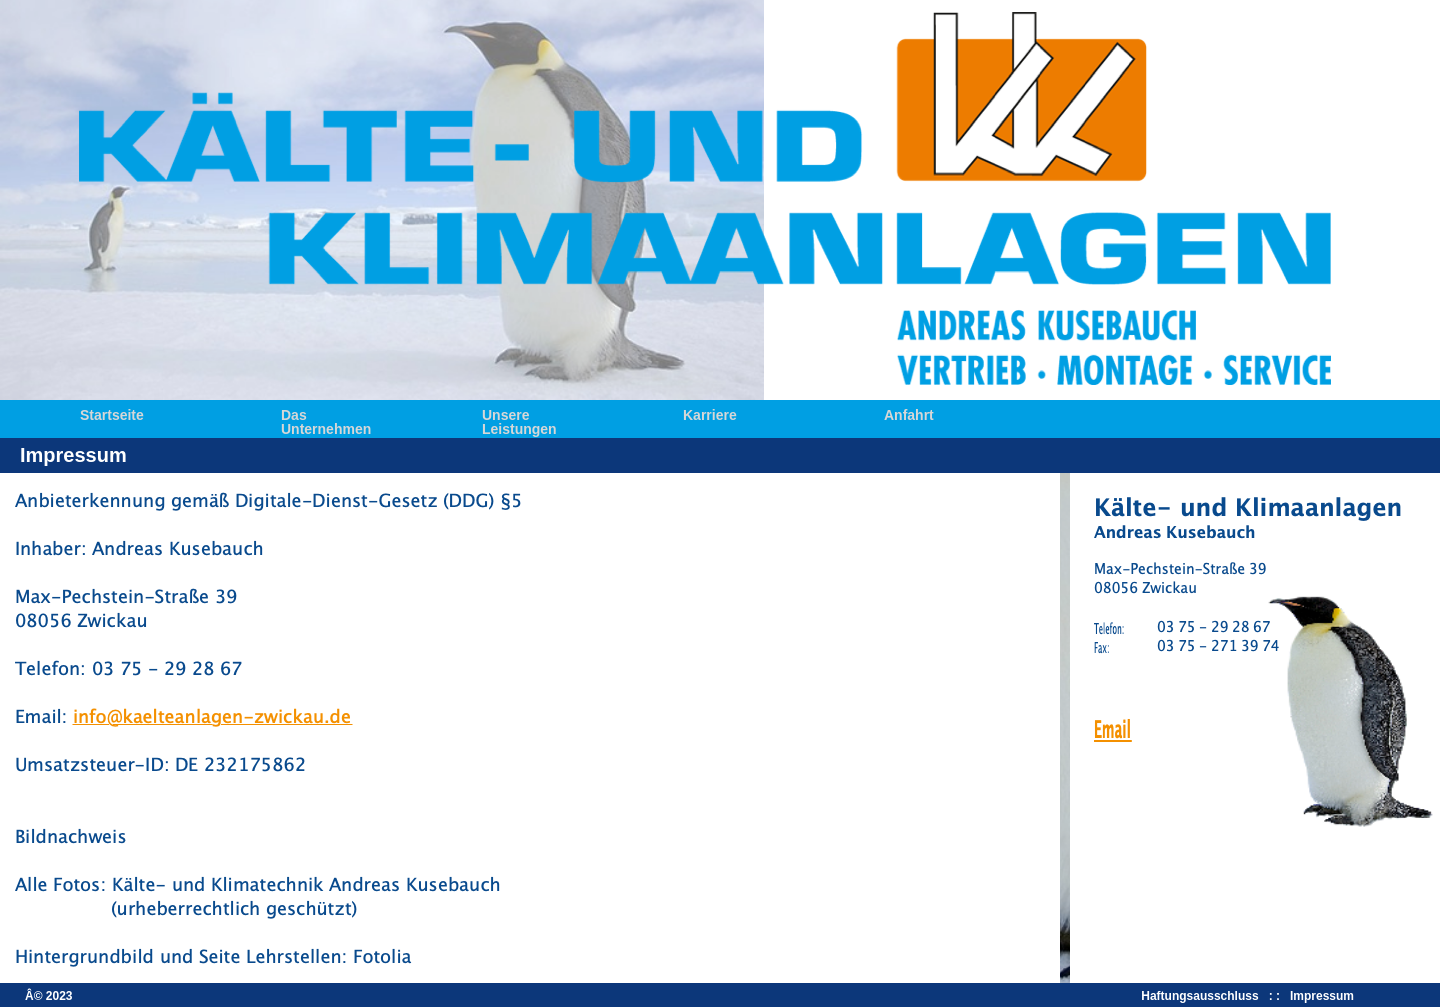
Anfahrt (909, 413)
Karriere (710, 413)
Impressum (1322, 996)
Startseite (112, 413)
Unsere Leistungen (519, 413)
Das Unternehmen (326, 413)
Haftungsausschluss (1203, 996)
